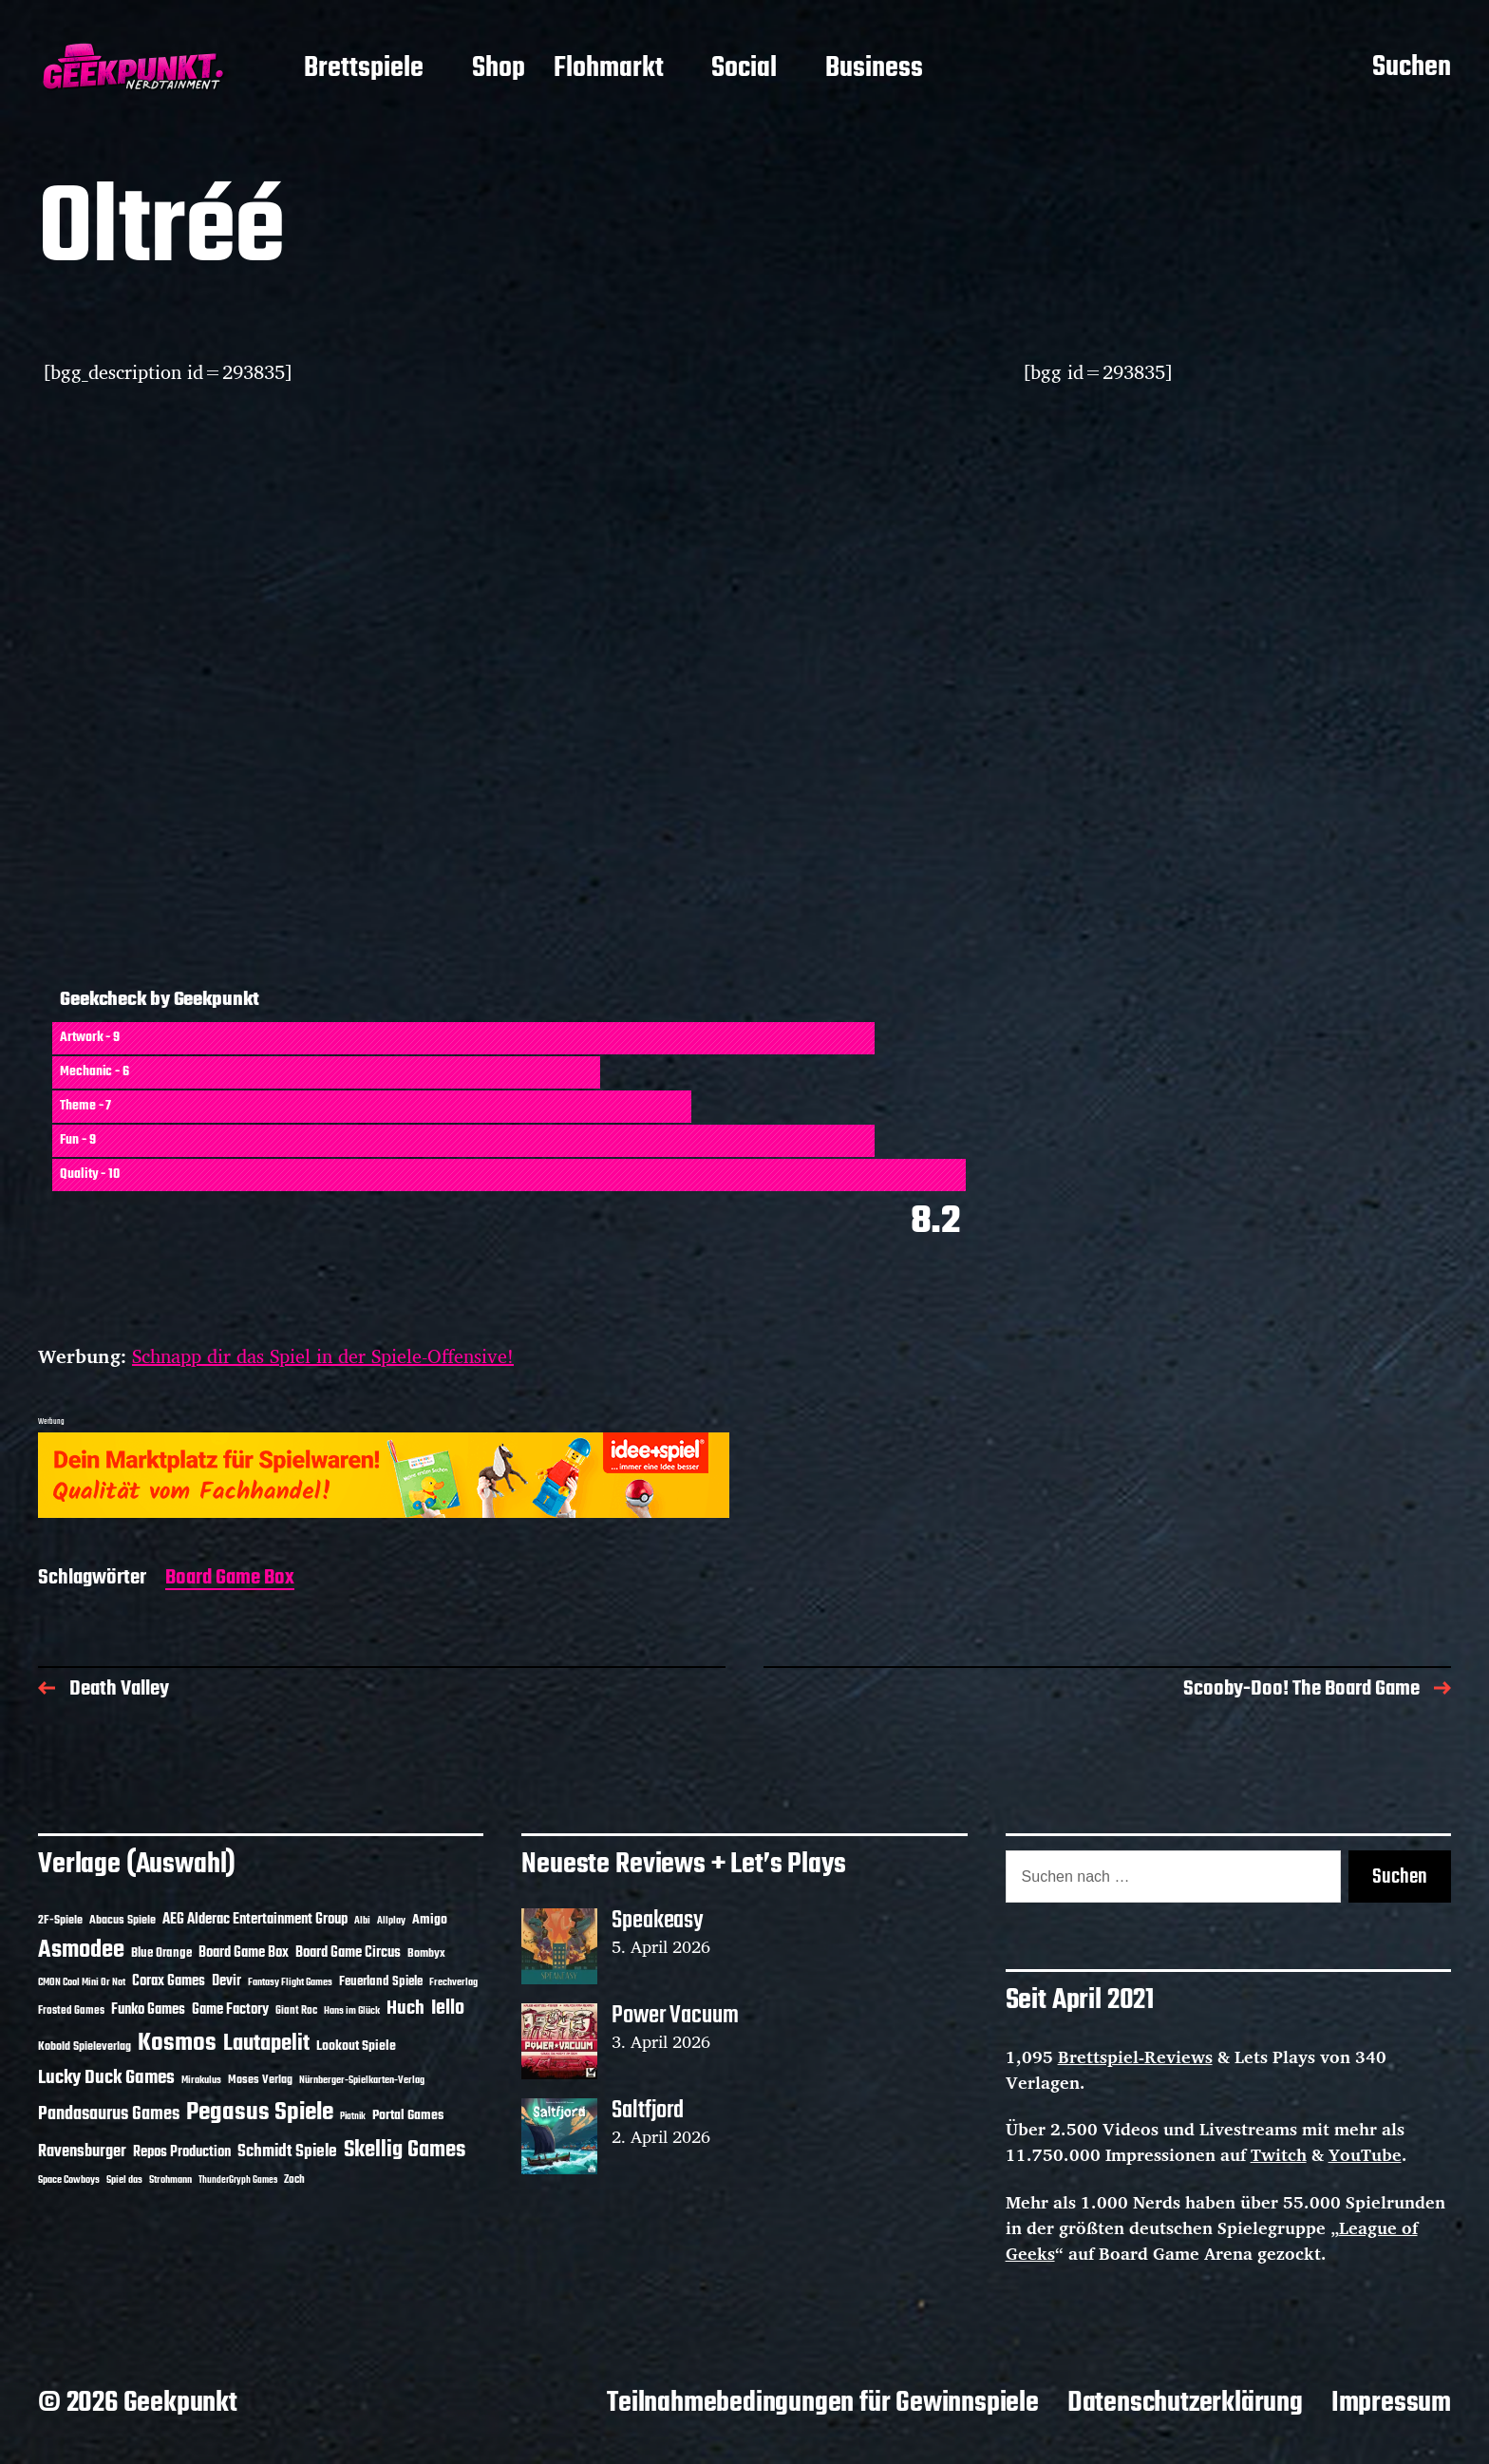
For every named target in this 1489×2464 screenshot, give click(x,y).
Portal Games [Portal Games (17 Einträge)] (407, 2116)
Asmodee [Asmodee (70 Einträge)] (81, 1950)
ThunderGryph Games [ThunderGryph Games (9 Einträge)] (237, 2180)
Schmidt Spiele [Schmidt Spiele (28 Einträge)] (287, 2152)
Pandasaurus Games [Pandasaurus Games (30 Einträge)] (108, 2114)
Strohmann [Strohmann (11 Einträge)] (170, 2180)
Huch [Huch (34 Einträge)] (405, 2008)
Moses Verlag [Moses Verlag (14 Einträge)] (260, 2080)
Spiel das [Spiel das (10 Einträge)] (124, 2180)
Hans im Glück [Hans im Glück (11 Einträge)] (352, 2010)
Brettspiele (364, 69)
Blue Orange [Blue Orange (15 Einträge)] (161, 1953)
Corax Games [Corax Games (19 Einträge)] (168, 1981)
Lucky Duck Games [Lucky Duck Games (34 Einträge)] (106, 2078)
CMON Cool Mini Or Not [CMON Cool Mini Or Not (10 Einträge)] (81, 1982)
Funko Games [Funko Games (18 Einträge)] (148, 2010)
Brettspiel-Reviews (1135, 2056)
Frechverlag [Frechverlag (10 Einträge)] (453, 1982)
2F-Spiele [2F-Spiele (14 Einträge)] (60, 1920)
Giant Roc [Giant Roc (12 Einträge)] (296, 2010)
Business (874, 69)
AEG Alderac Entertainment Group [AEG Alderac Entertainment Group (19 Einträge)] (255, 1919)
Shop (498, 69)
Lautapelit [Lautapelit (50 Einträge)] (266, 2044)
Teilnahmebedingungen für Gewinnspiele (823, 2403)
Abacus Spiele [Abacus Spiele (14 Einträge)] (122, 1920)
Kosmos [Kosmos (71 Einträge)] (177, 2043)
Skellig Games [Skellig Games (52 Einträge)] (404, 2150)
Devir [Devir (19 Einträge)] (226, 1981)
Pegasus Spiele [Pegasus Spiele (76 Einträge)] (259, 2112)
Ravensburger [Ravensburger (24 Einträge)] (82, 2152)
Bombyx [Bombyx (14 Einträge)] (426, 1953)
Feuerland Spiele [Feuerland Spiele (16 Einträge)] (381, 1981)
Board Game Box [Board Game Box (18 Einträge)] (243, 1953)
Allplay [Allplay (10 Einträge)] (391, 1920)
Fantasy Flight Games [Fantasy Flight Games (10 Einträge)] (290, 1982)
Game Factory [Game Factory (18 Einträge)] (230, 2010)
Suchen (1411, 68)
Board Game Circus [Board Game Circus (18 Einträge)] (348, 1953)
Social (744, 69)
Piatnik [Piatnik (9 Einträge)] (353, 2117)
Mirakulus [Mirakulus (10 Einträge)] (201, 2080)
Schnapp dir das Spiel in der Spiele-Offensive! (323, 1356)
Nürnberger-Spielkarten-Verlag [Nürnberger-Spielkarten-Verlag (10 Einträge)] (361, 2080)
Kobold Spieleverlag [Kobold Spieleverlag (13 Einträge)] (84, 2047)
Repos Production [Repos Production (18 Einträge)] (182, 2152)
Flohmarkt (609, 69)
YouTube (1365, 2154)
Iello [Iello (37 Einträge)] (447, 2008)
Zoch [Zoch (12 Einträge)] (294, 2180)
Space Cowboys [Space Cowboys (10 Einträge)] (69, 2180)
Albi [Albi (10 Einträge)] (362, 1920)
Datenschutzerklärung (1185, 2403)
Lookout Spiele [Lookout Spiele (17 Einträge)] (356, 2046)
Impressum (1391, 2403)
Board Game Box (229, 1579)
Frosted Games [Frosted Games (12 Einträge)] (71, 2010)
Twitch (1279, 2154)
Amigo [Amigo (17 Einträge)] (429, 1920)
